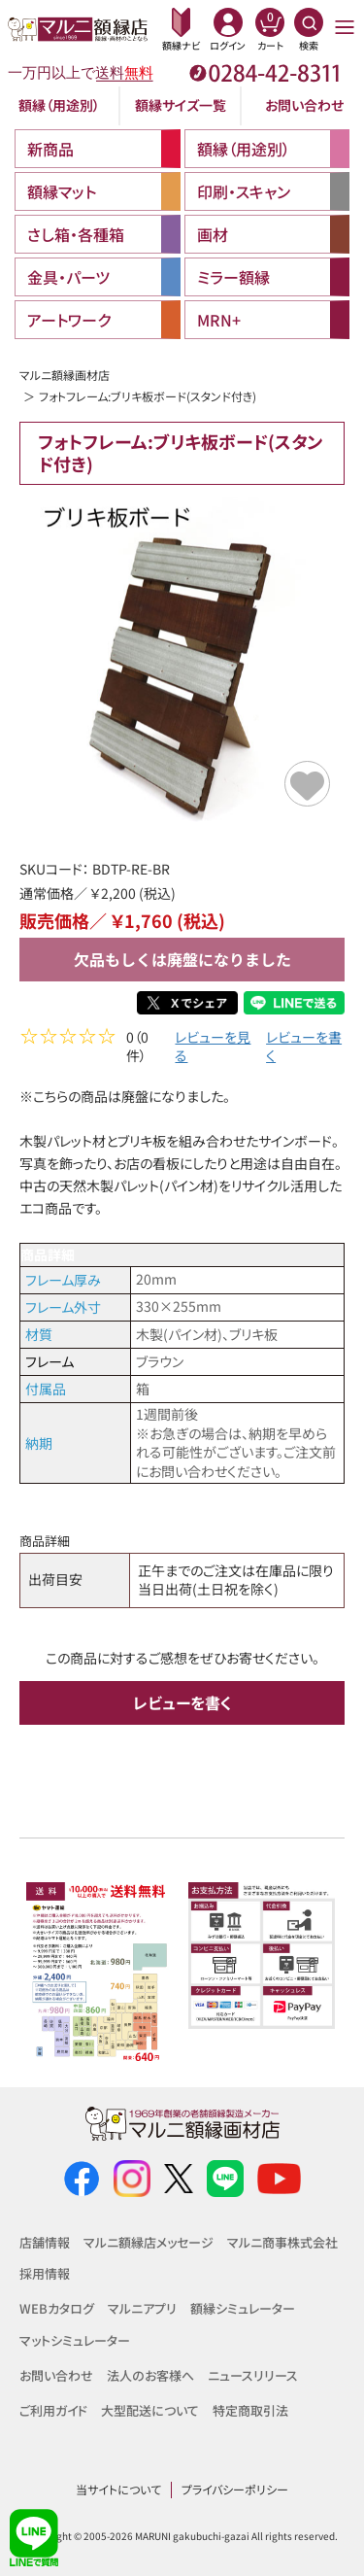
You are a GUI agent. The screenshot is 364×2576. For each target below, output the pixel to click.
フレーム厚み (63, 1281)
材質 (38, 1336)
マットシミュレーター (74, 2340)
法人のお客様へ (150, 2375)
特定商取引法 (250, 2410)
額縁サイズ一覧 (180, 105)
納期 (38, 1445)
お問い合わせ (304, 105)
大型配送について (150, 2410)
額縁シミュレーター (242, 2309)
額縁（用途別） (59, 105)
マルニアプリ (142, 2309)
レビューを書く (304, 1049)
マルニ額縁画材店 (64, 374)
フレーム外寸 (63, 1309)
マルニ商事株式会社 (282, 2242)
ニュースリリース (253, 2375)
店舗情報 (44, 2242)
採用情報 (44, 2274)
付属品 (45, 1390)
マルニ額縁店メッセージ (148, 2242)
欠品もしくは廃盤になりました (182, 959)
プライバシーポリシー (235, 2490)
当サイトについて (118, 2490)
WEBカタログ (56, 2309)
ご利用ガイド (53, 2410)
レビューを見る (212, 1049)
